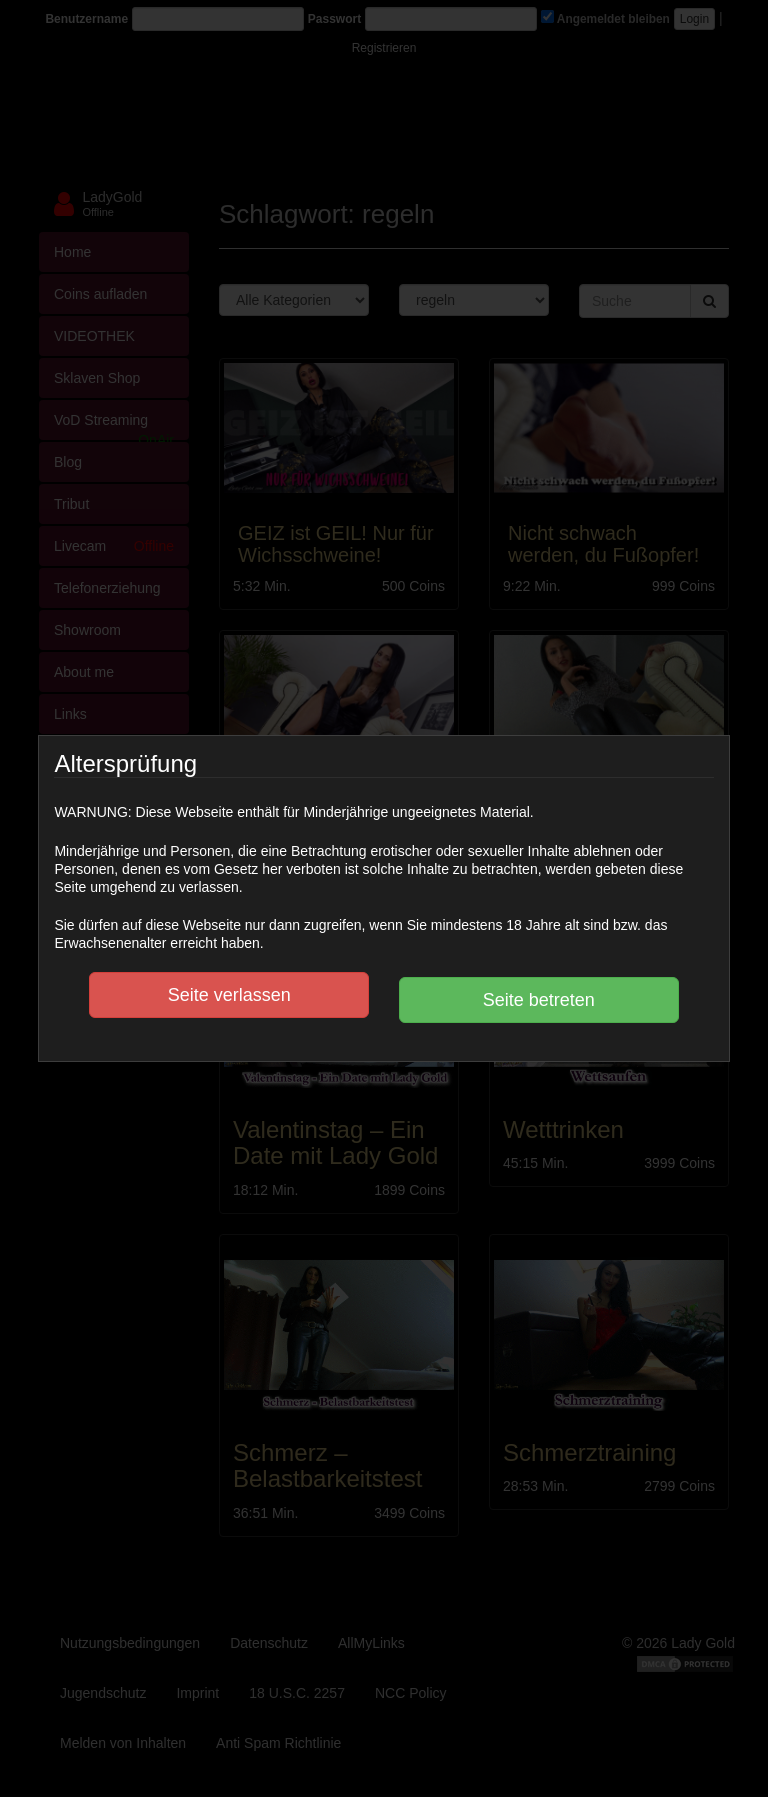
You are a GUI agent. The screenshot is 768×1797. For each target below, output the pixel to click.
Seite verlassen (229, 995)
